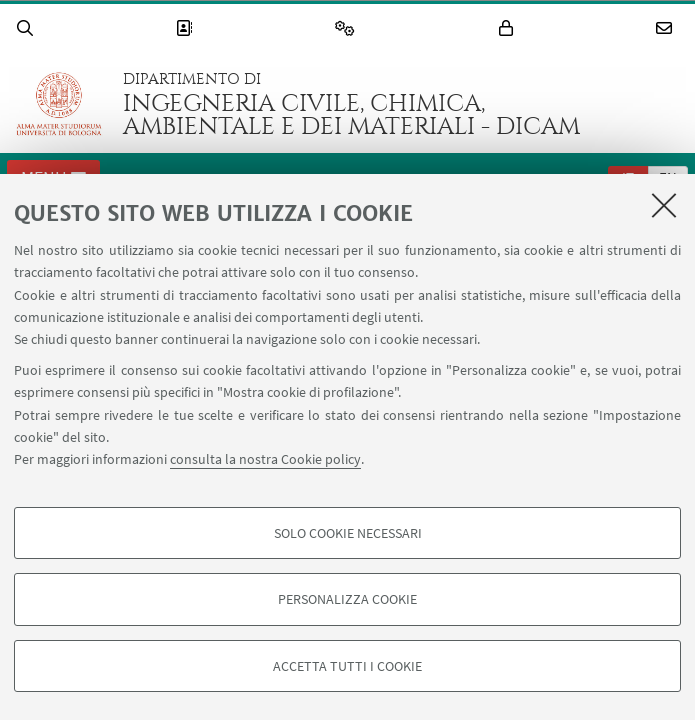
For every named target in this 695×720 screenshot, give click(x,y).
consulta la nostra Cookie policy (265, 459)
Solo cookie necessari (348, 533)
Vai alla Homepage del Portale (59, 104)
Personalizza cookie (347, 599)
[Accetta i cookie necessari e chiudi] (664, 205)
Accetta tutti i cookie (347, 666)
